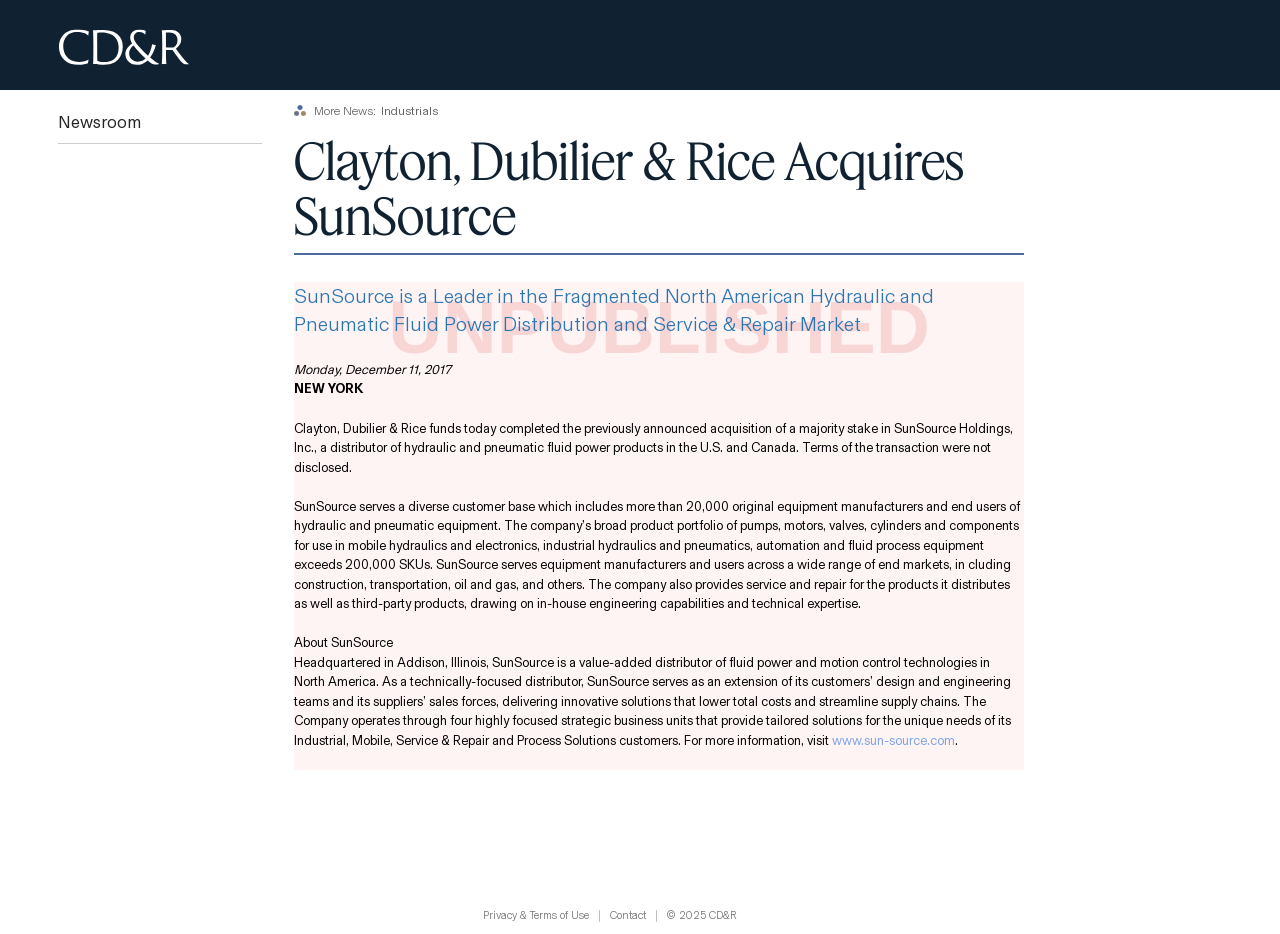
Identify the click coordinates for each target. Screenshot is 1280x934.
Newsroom (99, 122)
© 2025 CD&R (702, 916)
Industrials (409, 111)
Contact (628, 916)
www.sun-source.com (893, 740)
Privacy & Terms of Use (536, 916)
